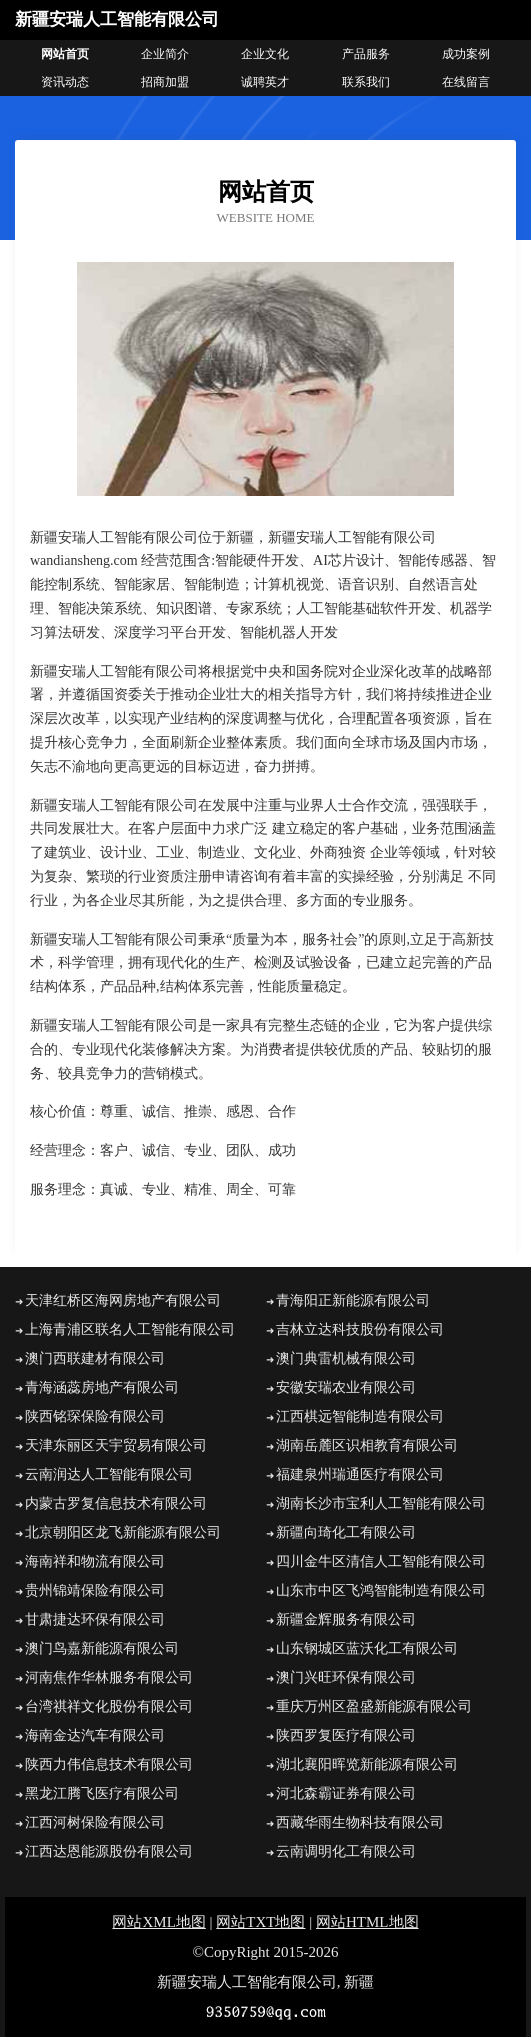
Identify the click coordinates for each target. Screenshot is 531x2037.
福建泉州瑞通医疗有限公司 (360, 1474)
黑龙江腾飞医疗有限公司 (102, 1793)
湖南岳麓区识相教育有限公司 (367, 1445)
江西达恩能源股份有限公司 (109, 1851)
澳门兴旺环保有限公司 (346, 1677)
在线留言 (466, 82)
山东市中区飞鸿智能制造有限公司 (381, 1590)
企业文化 (265, 54)
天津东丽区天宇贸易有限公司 (116, 1445)
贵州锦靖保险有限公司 (95, 1590)
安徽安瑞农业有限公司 (346, 1387)
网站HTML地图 (367, 1922)
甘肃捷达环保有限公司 (95, 1619)
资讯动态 (65, 82)
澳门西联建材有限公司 (95, 1358)
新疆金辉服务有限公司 (346, 1619)
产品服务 (366, 54)
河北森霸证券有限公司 (346, 1793)
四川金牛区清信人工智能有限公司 (381, 1561)
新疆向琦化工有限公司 (346, 1532)
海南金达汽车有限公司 (95, 1735)
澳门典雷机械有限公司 (346, 1358)
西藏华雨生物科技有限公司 (360, 1822)
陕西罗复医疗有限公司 (346, 1735)
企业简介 (165, 54)
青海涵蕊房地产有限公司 (102, 1387)
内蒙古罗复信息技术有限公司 (116, 1503)
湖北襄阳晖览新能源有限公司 (367, 1764)
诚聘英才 (265, 82)
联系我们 (366, 82)
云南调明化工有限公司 (346, 1851)
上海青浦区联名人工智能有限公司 (130, 1329)
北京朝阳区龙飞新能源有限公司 (123, 1532)
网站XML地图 (158, 1922)
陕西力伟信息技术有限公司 (109, 1764)
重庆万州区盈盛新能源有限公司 (374, 1706)
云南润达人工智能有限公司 (109, 1474)
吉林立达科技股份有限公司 (360, 1329)
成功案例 (466, 54)
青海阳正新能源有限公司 (353, 1300)
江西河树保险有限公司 (95, 1822)
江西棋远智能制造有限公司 (360, 1416)
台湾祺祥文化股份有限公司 (109, 1706)
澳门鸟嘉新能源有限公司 (102, 1648)
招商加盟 (165, 82)
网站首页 (65, 54)
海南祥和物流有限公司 (95, 1561)
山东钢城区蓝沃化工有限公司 (367, 1648)
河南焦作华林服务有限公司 (109, 1677)
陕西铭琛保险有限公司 (95, 1416)
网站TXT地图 (260, 1922)
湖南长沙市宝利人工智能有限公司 (381, 1503)
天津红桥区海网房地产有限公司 (123, 1300)
